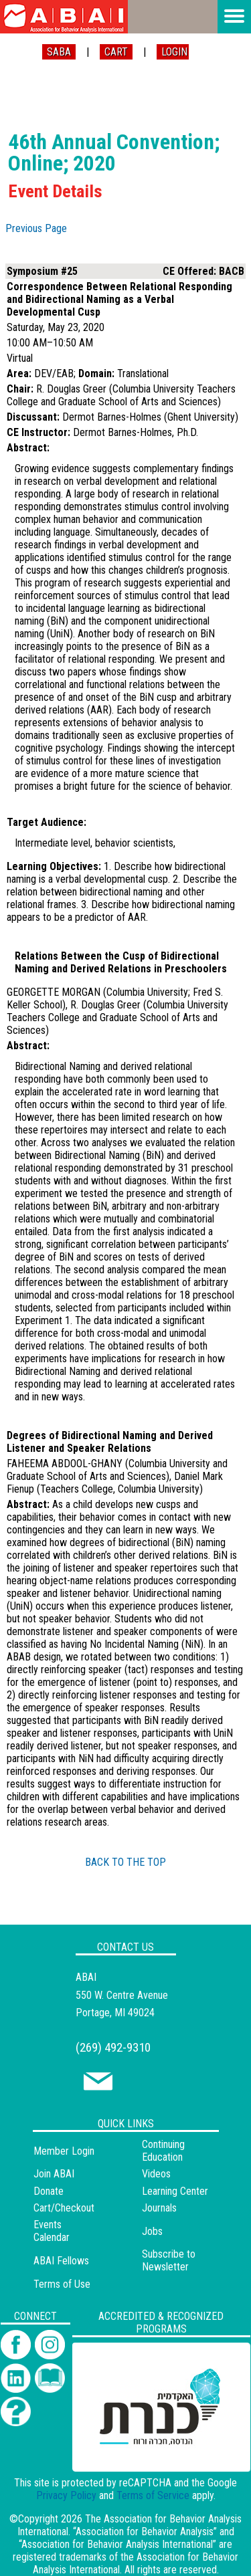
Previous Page (36, 228)
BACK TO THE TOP (125, 1862)
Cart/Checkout (63, 2208)
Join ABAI (53, 2173)
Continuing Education (163, 2150)
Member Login (63, 2151)
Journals (159, 2208)
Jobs (152, 2231)
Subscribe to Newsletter (168, 2260)
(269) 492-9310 (113, 2047)
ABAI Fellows (61, 2260)
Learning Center (175, 2191)
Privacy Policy (66, 2495)
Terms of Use (61, 2284)
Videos (156, 2173)
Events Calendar (51, 2231)
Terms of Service (152, 2495)
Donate (48, 2191)
